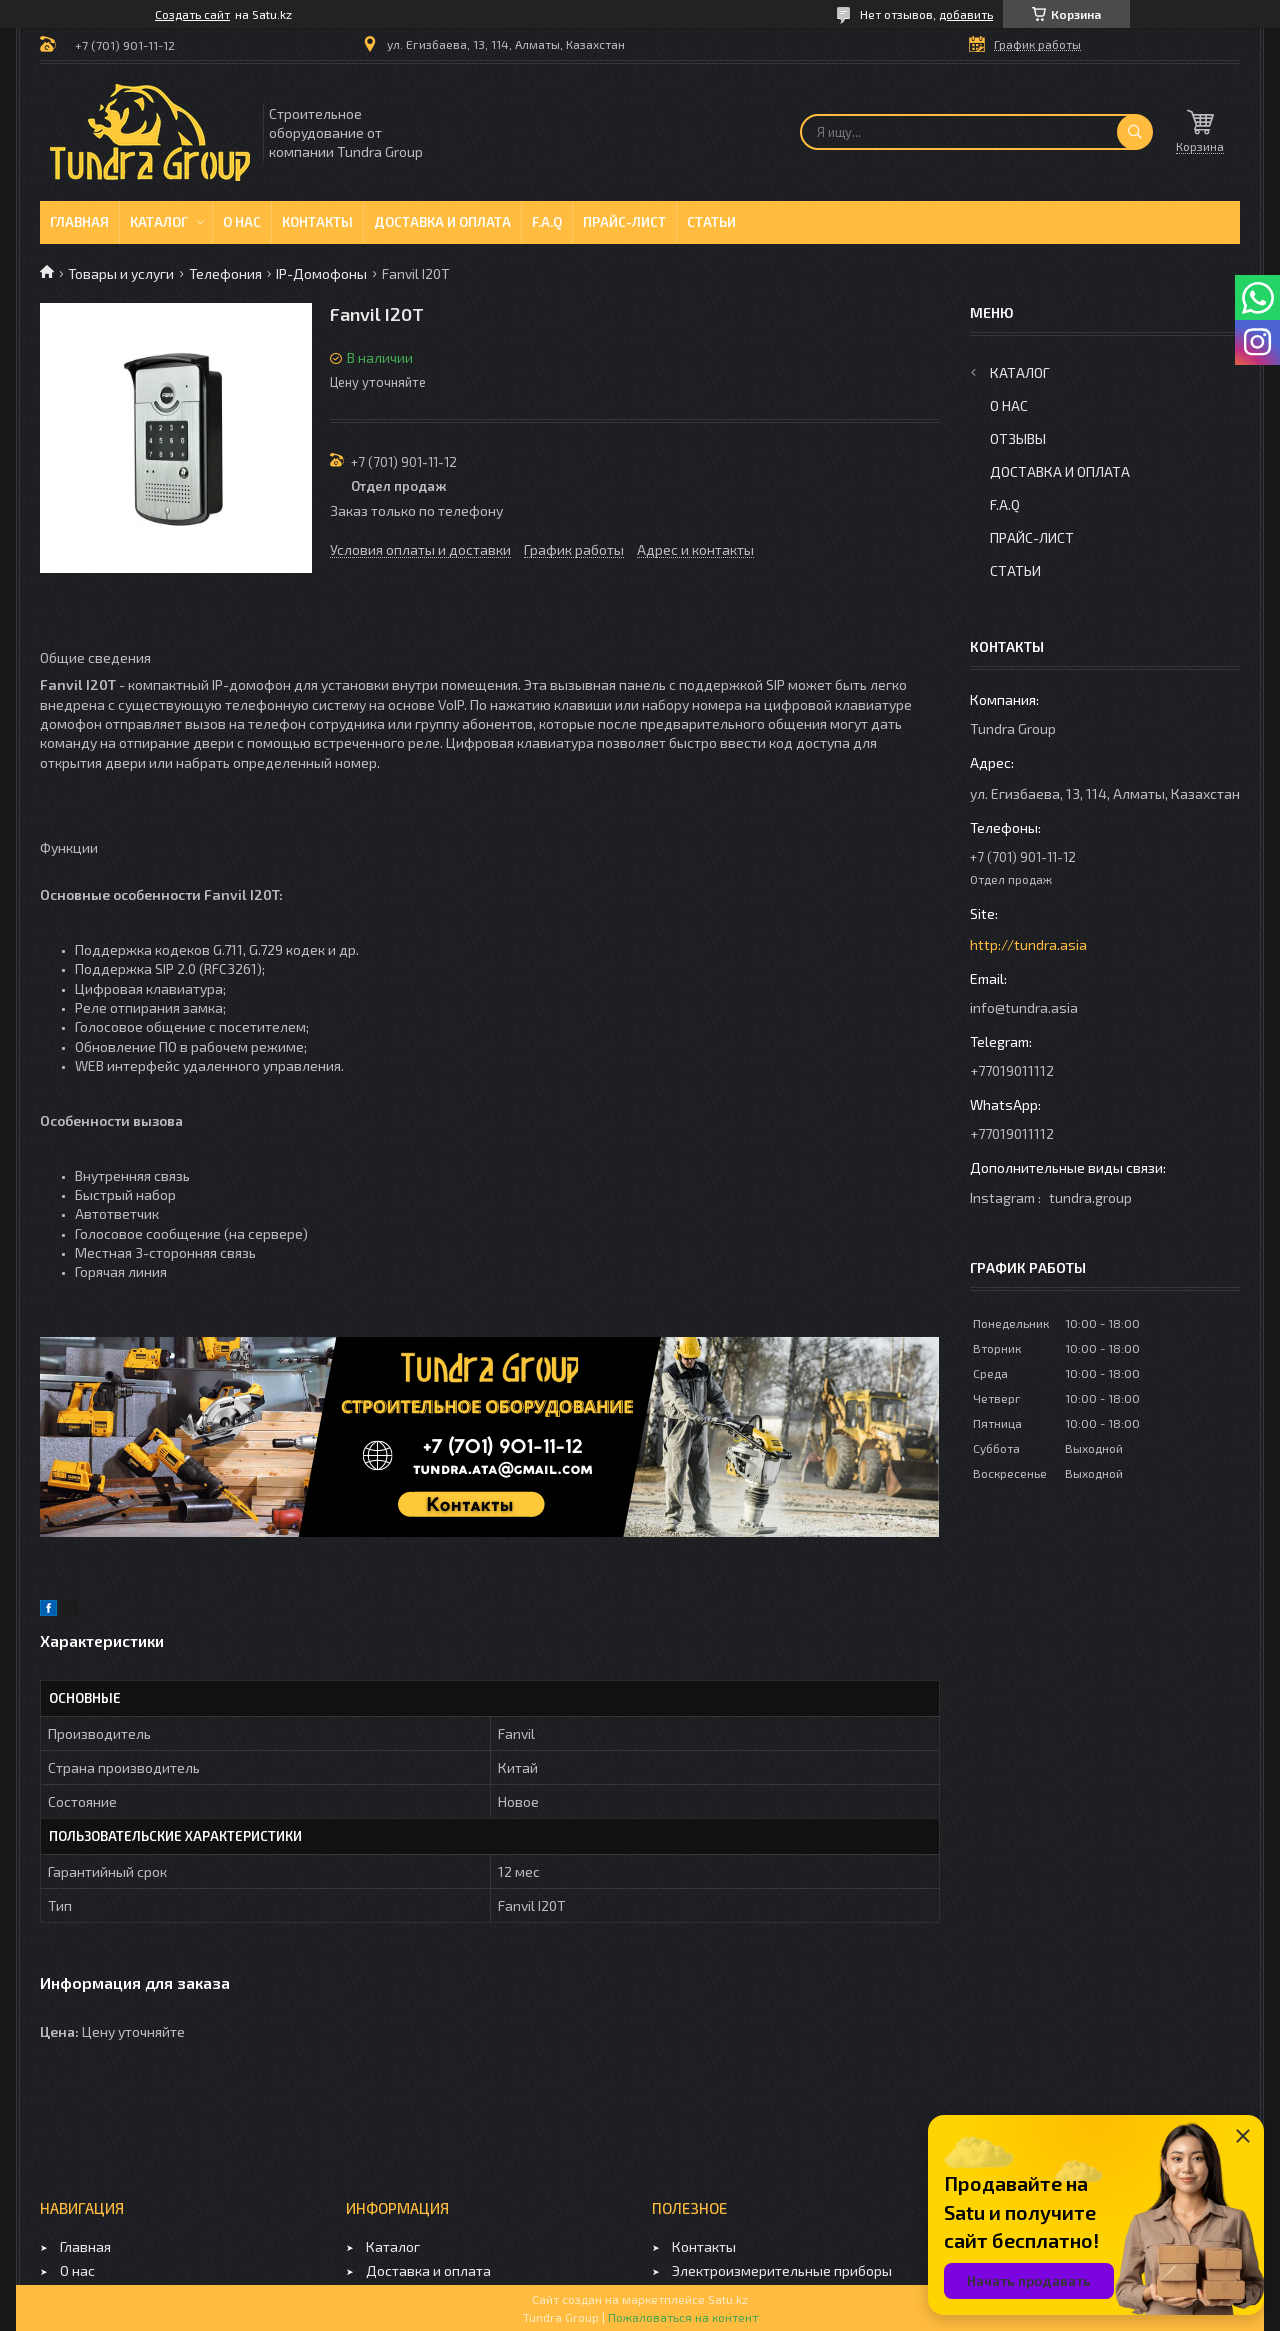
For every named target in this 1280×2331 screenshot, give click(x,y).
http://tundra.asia (1028, 944)
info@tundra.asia (1024, 1007)
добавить (966, 14)
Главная (79, 222)
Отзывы (1018, 438)
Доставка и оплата (442, 222)
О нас (242, 222)
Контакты (317, 222)
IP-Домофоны (321, 273)
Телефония (225, 273)
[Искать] (1135, 132)
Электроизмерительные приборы (782, 2270)
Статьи (711, 222)
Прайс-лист (624, 222)
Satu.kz (728, 2299)
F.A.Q (547, 222)
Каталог (159, 222)
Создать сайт (192, 14)
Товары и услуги (121, 273)
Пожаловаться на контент (683, 2317)
